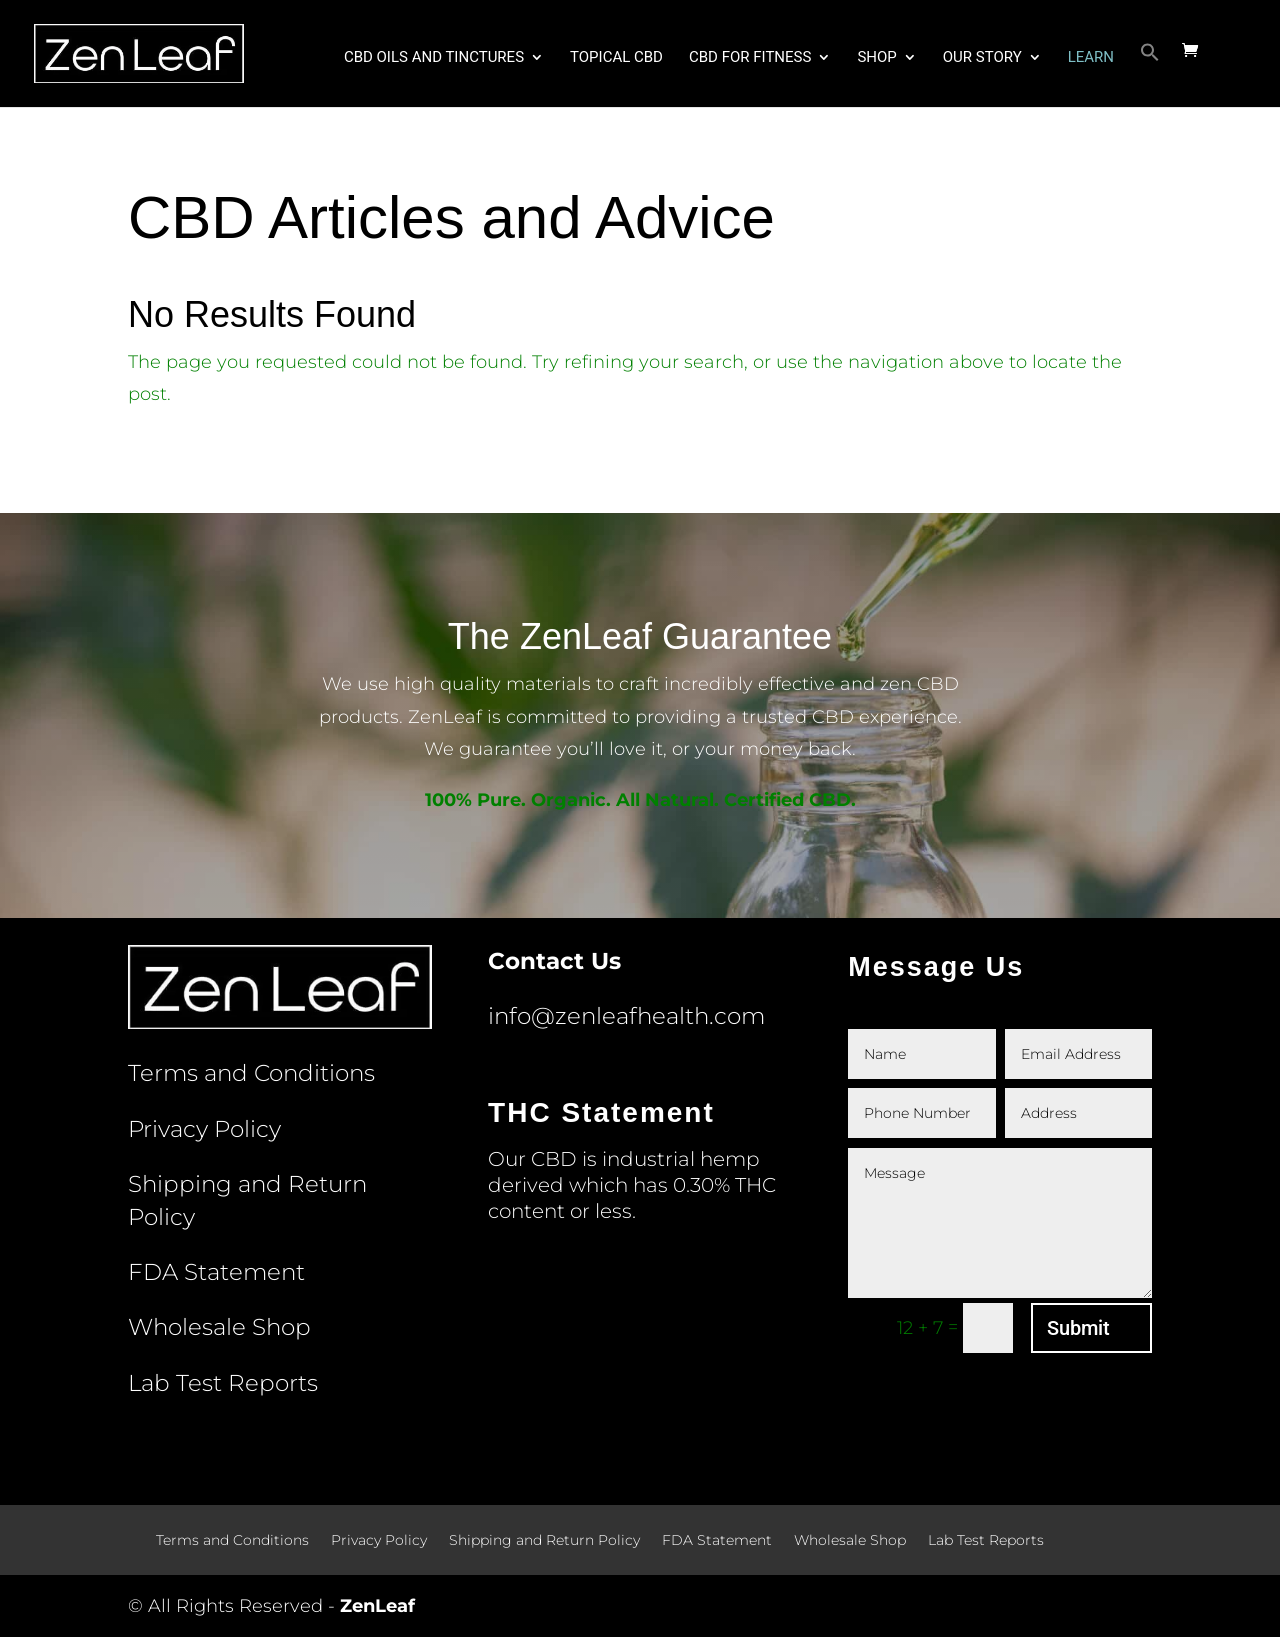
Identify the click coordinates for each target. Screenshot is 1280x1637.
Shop (876, 58)
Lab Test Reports (223, 1383)
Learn (1091, 58)
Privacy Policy (204, 1129)
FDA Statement (216, 1272)
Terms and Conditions (251, 1073)
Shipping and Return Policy (544, 1541)
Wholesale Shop (219, 1327)
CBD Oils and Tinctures (434, 58)
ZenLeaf (377, 1606)
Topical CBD (616, 58)
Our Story (982, 58)
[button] (1150, 74)
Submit (1078, 1328)
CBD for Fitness (750, 58)
